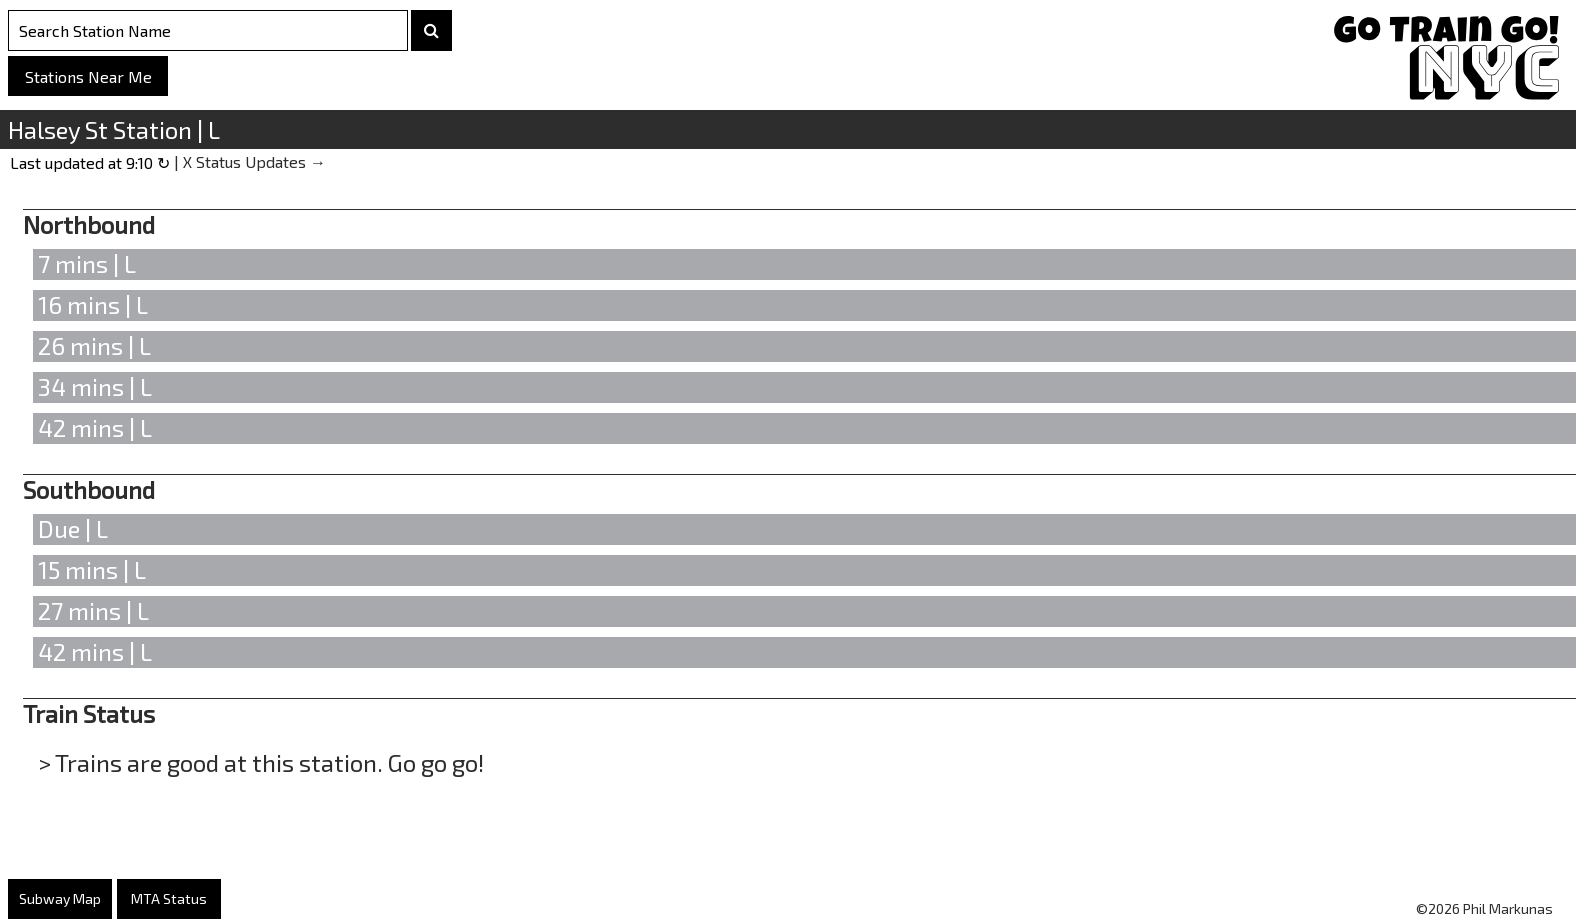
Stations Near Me (88, 76)
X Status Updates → (254, 161)
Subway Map (60, 898)
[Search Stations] (208, 30)
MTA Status (169, 898)
